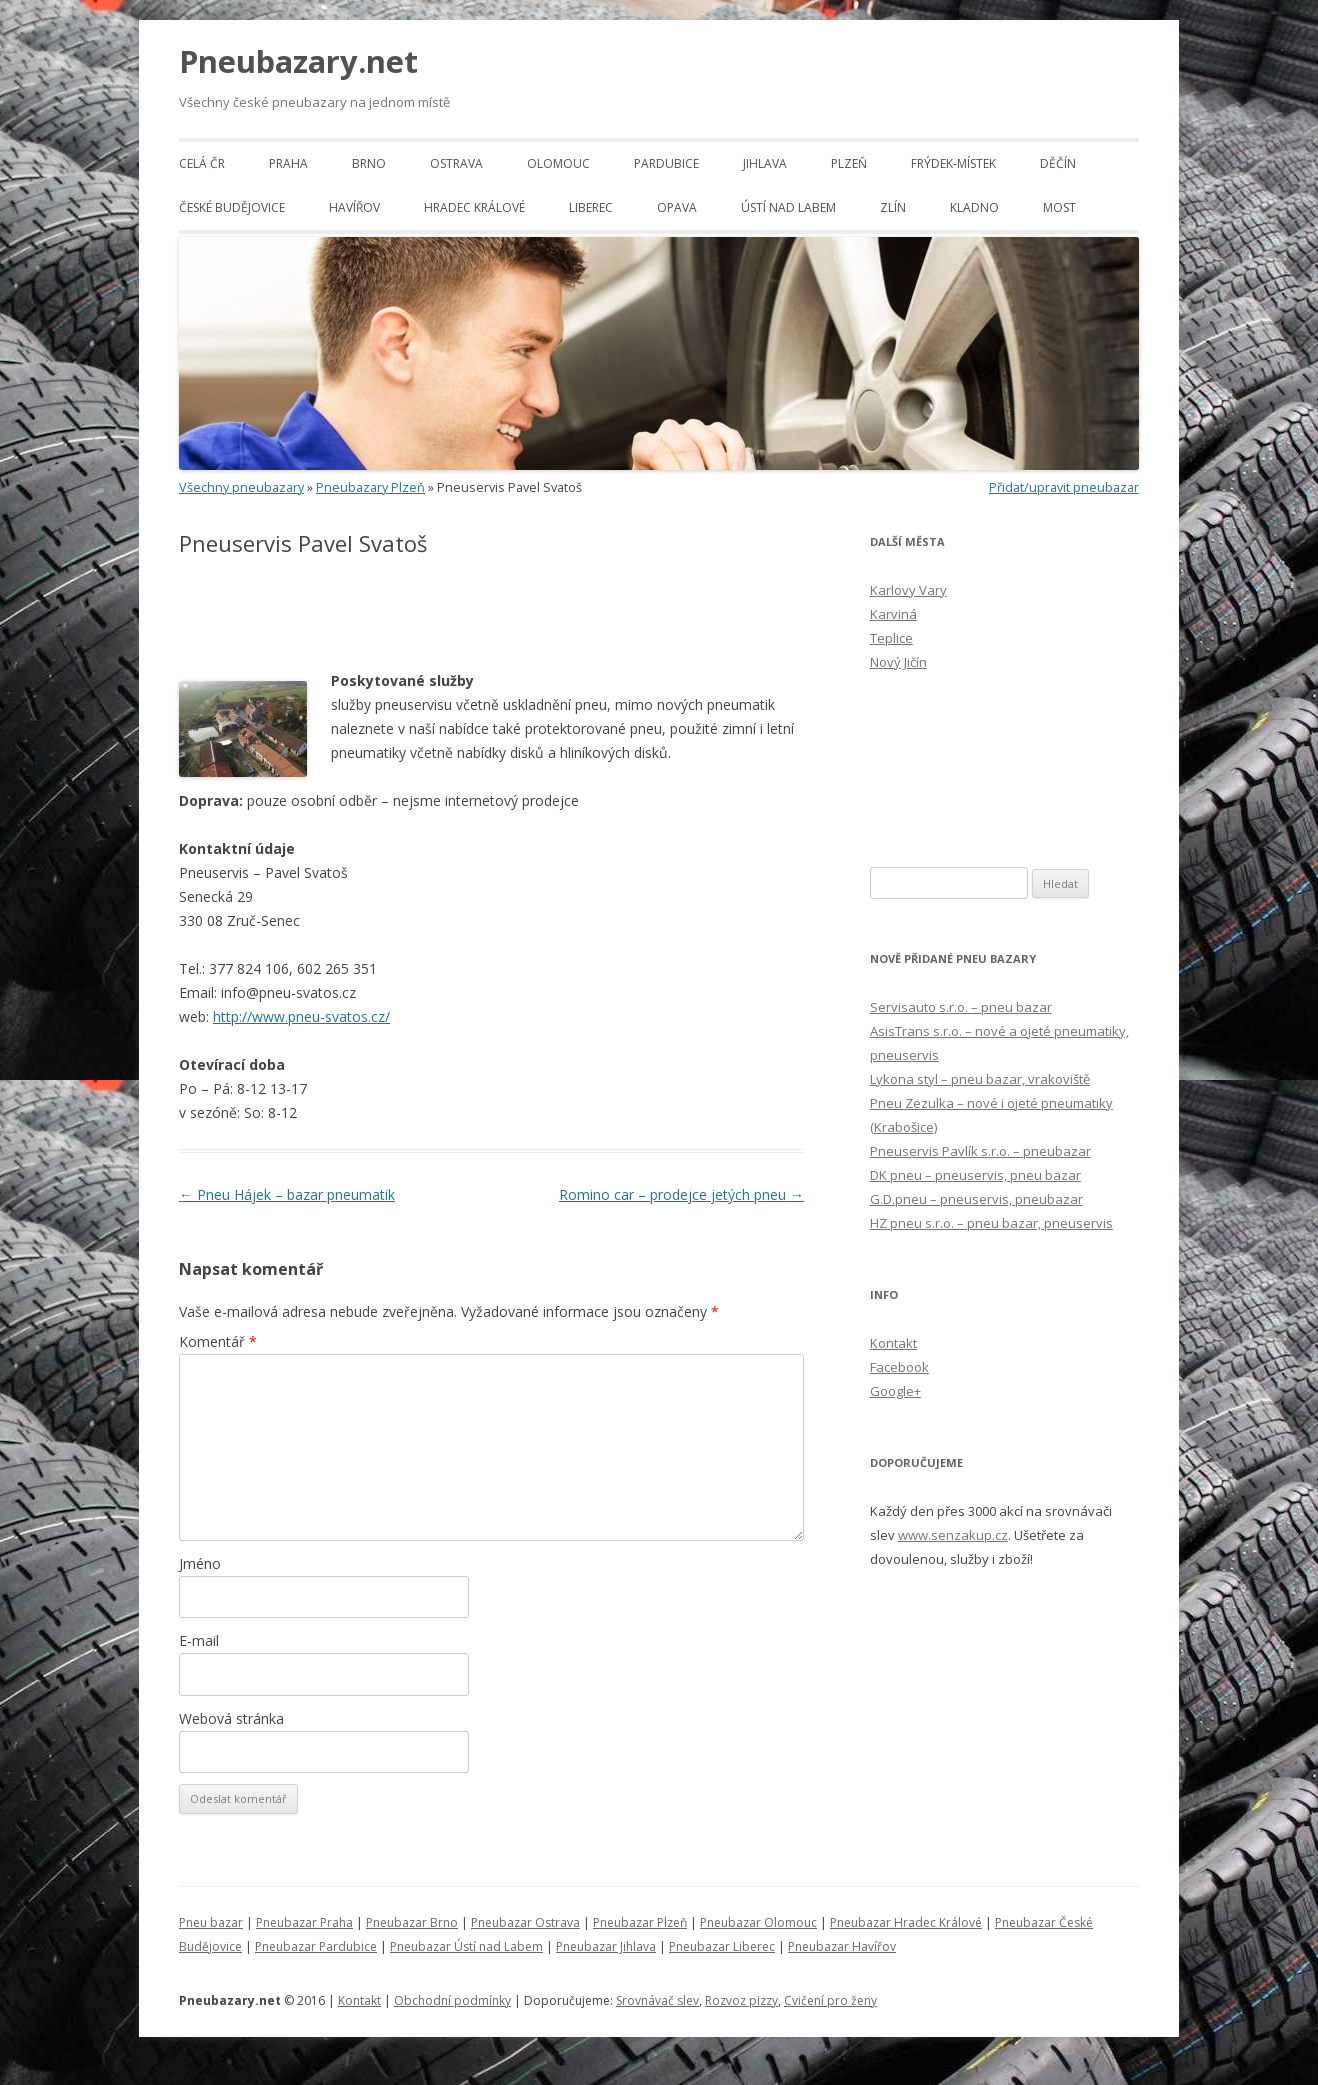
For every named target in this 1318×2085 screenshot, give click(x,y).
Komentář (218, 1341)
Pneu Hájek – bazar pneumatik (287, 1194)
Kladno (974, 207)
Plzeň (849, 163)
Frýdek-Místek (953, 163)
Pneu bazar (211, 1922)
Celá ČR (202, 163)
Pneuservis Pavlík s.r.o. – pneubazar (980, 1151)
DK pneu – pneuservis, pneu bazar (975, 1175)
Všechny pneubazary (241, 487)
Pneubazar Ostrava (525, 1922)
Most (1059, 207)
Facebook (899, 1367)
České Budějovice (232, 207)
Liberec (591, 207)
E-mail (199, 1640)
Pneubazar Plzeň (640, 1922)
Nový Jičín (898, 662)
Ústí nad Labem (788, 207)
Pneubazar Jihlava (606, 1946)
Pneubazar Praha (304, 1922)
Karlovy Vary (908, 590)
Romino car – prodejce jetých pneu (681, 1194)
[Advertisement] (413, 614)
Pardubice (666, 163)
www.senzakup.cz (953, 1535)
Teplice (891, 638)
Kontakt (893, 1343)
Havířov (354, 207)
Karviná (893, 614)
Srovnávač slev (657, 2000)
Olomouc (558, 163)
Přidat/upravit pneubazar (1064, 487)
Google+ (895, 1391)
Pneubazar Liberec (722, 1946)
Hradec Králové (474, 207)
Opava (677, 207)
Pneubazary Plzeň (370, 487)
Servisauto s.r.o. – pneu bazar (961, 1007)
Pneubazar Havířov (842, 1946)
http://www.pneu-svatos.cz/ (301, 1016)
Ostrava (456, 163)
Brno (369, 163)
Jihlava (765, 163)
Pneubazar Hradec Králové (906, 1922)
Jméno (200, 1563)
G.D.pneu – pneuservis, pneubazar (976, 1199)
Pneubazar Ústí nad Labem (466, 1946)
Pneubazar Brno (412, 1922)
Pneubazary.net (298, 61)
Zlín (893, 207)
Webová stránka (231, 1718)
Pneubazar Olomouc (758, 1922)
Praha (288, 163)
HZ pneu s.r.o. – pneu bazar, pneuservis (991, 1223)
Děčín (1058, 163)
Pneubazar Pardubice (316, 1946)
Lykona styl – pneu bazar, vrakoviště (980, 1079)
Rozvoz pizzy (741, 2000)
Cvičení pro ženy (830, 2000)
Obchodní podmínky (452, 2000)
